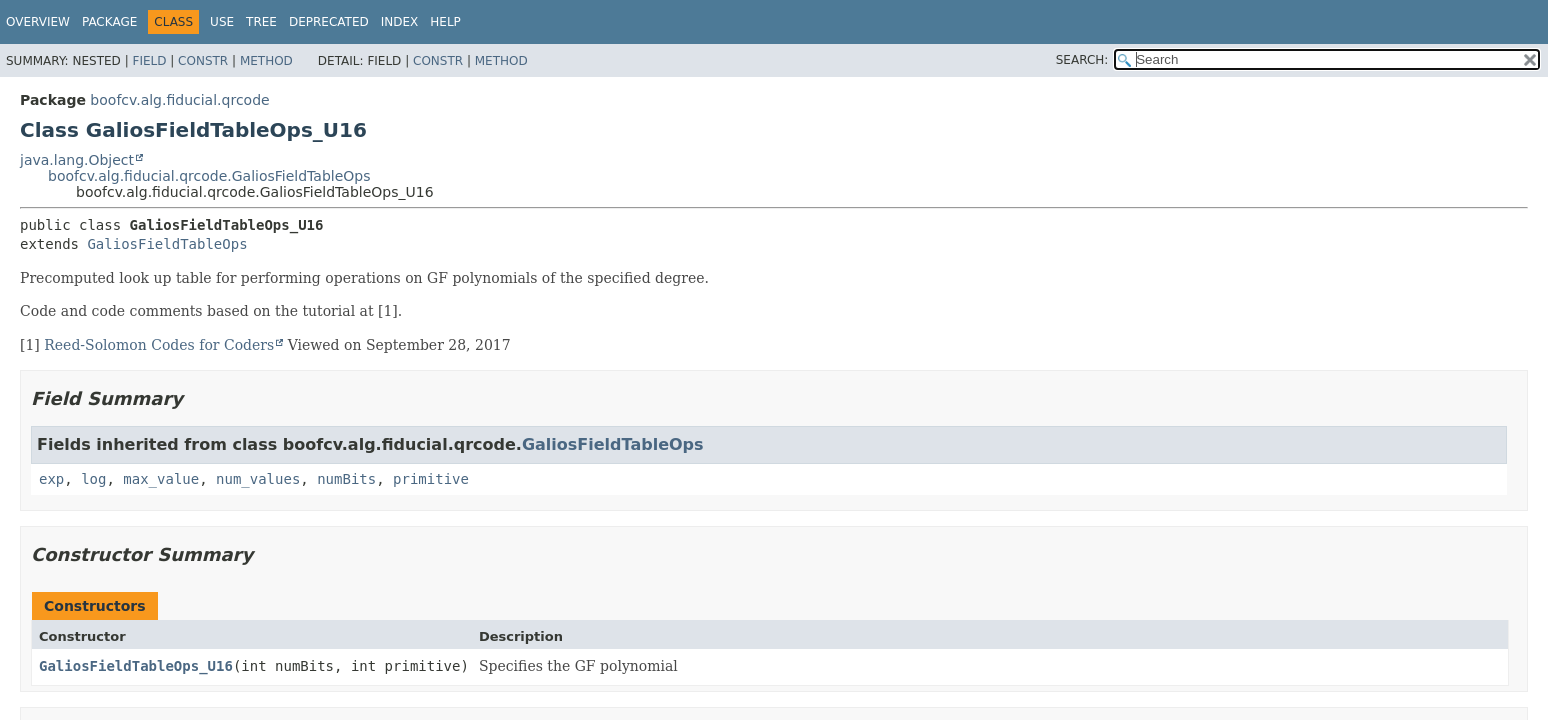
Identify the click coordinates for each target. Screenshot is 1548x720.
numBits (346, 479)
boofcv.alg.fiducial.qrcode (179, 100)
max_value (161, 479)
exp (51, 479)
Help (445, 22)
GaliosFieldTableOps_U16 (136, 666)
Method (266, 61)
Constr (203, 61)
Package (109, 22)
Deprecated (329, 22)
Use (222, 22)
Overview (38, 22)
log (93, 479)
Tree (261, 22)
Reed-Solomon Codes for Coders (159, 345)
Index (400, 22)
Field (149, 61)
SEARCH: (1082, 60)
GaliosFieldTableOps (167, 244)
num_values (258, 479)
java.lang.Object (77, 160)
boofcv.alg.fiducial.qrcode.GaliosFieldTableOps (209, 176)
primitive (431, 479)
